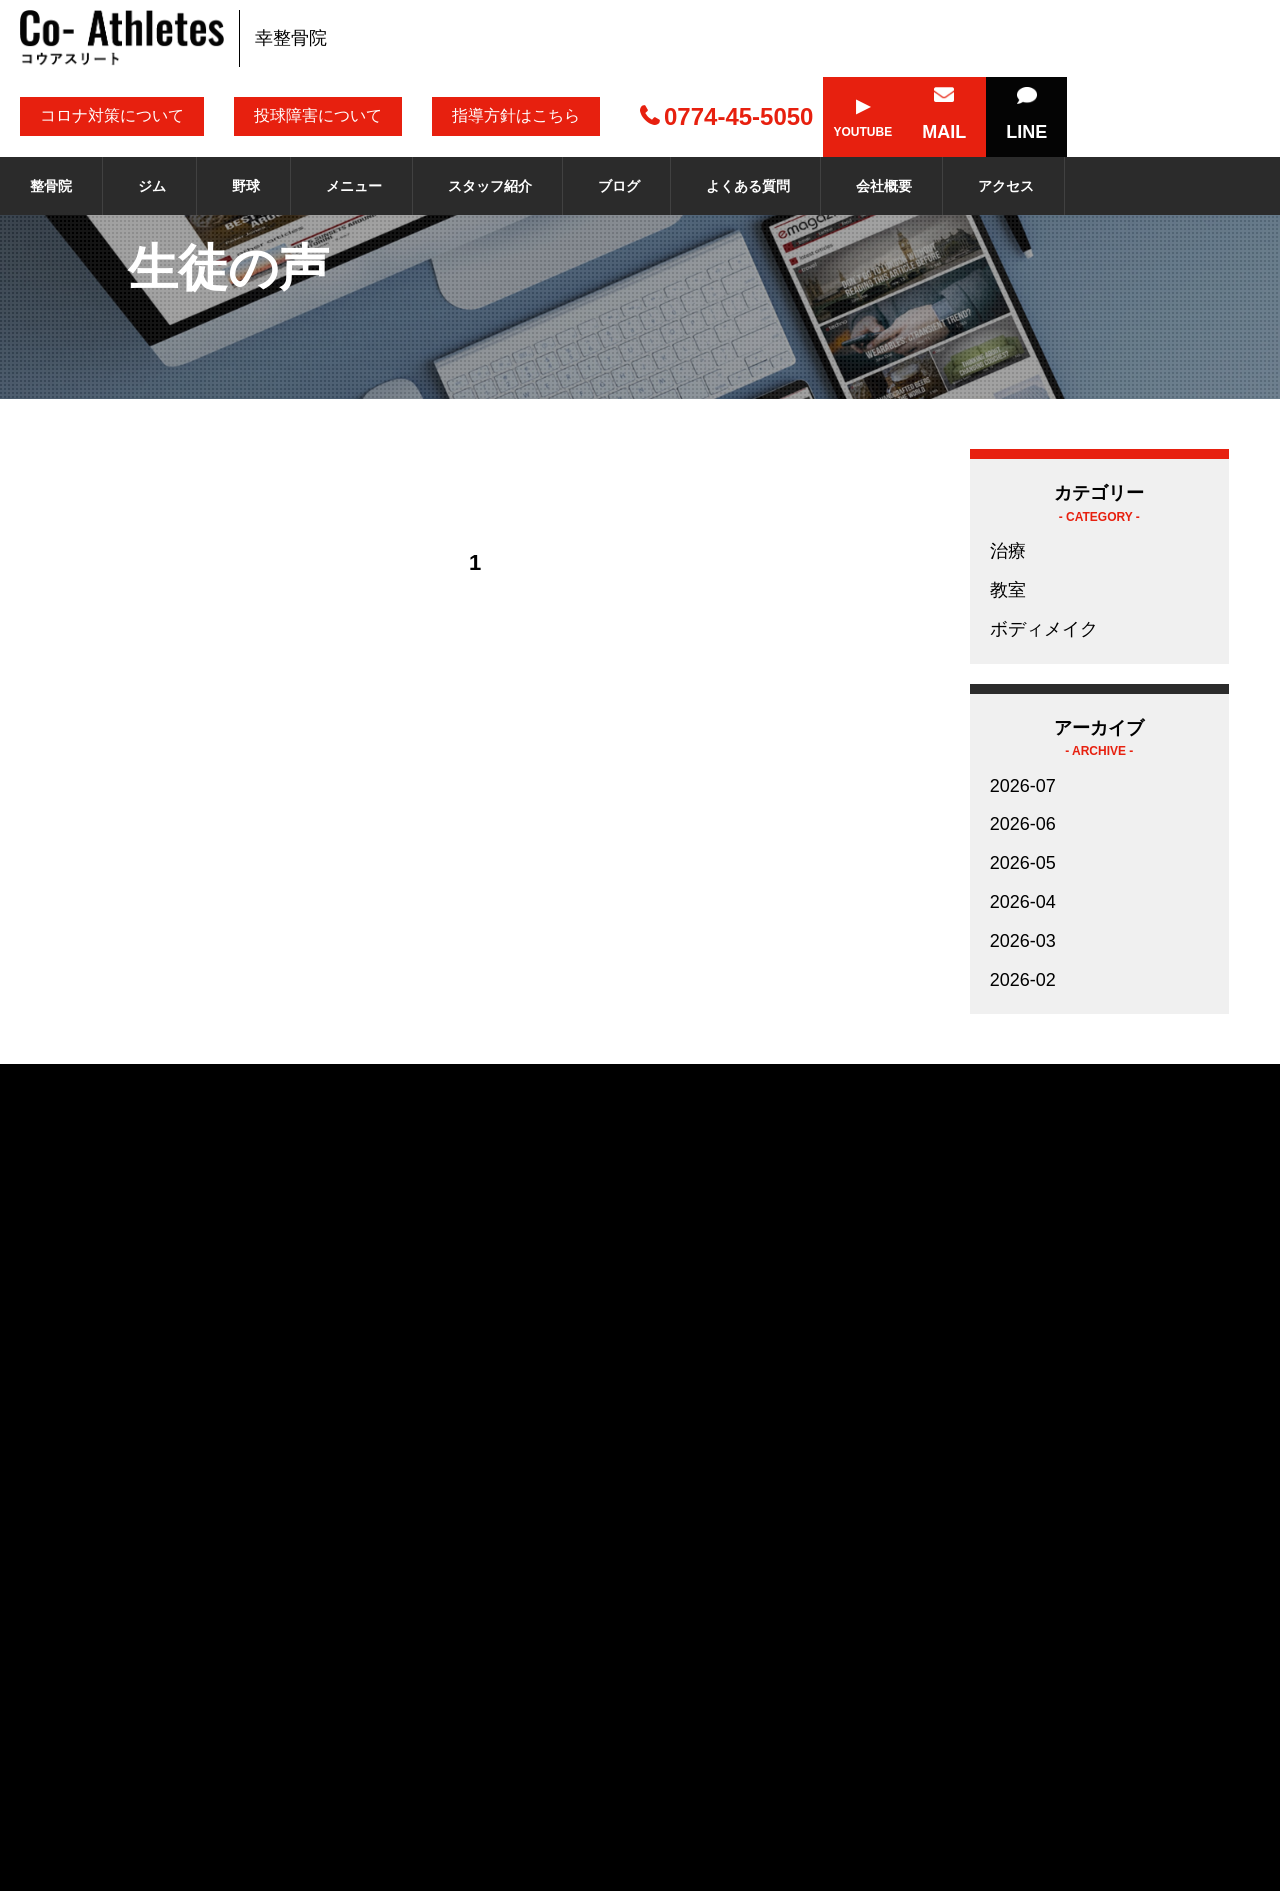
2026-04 (1023, 902)
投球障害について (318, 115)
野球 (246, 186)
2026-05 (1023, 863)
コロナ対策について (112, 115)
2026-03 (1023, 941)
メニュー (354, 186)
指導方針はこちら (516, 115)
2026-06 (1023, 824)
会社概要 (884, 186)
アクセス (1006, 186)
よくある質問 (748, 186)
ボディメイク (1044, 629)
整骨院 (51, 186)
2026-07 (1023, 786)
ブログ (619, 186)
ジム (152, 186)
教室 (1008, 590)
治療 (1008, 551)
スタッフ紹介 (490, 186)
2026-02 (1023, 980)
